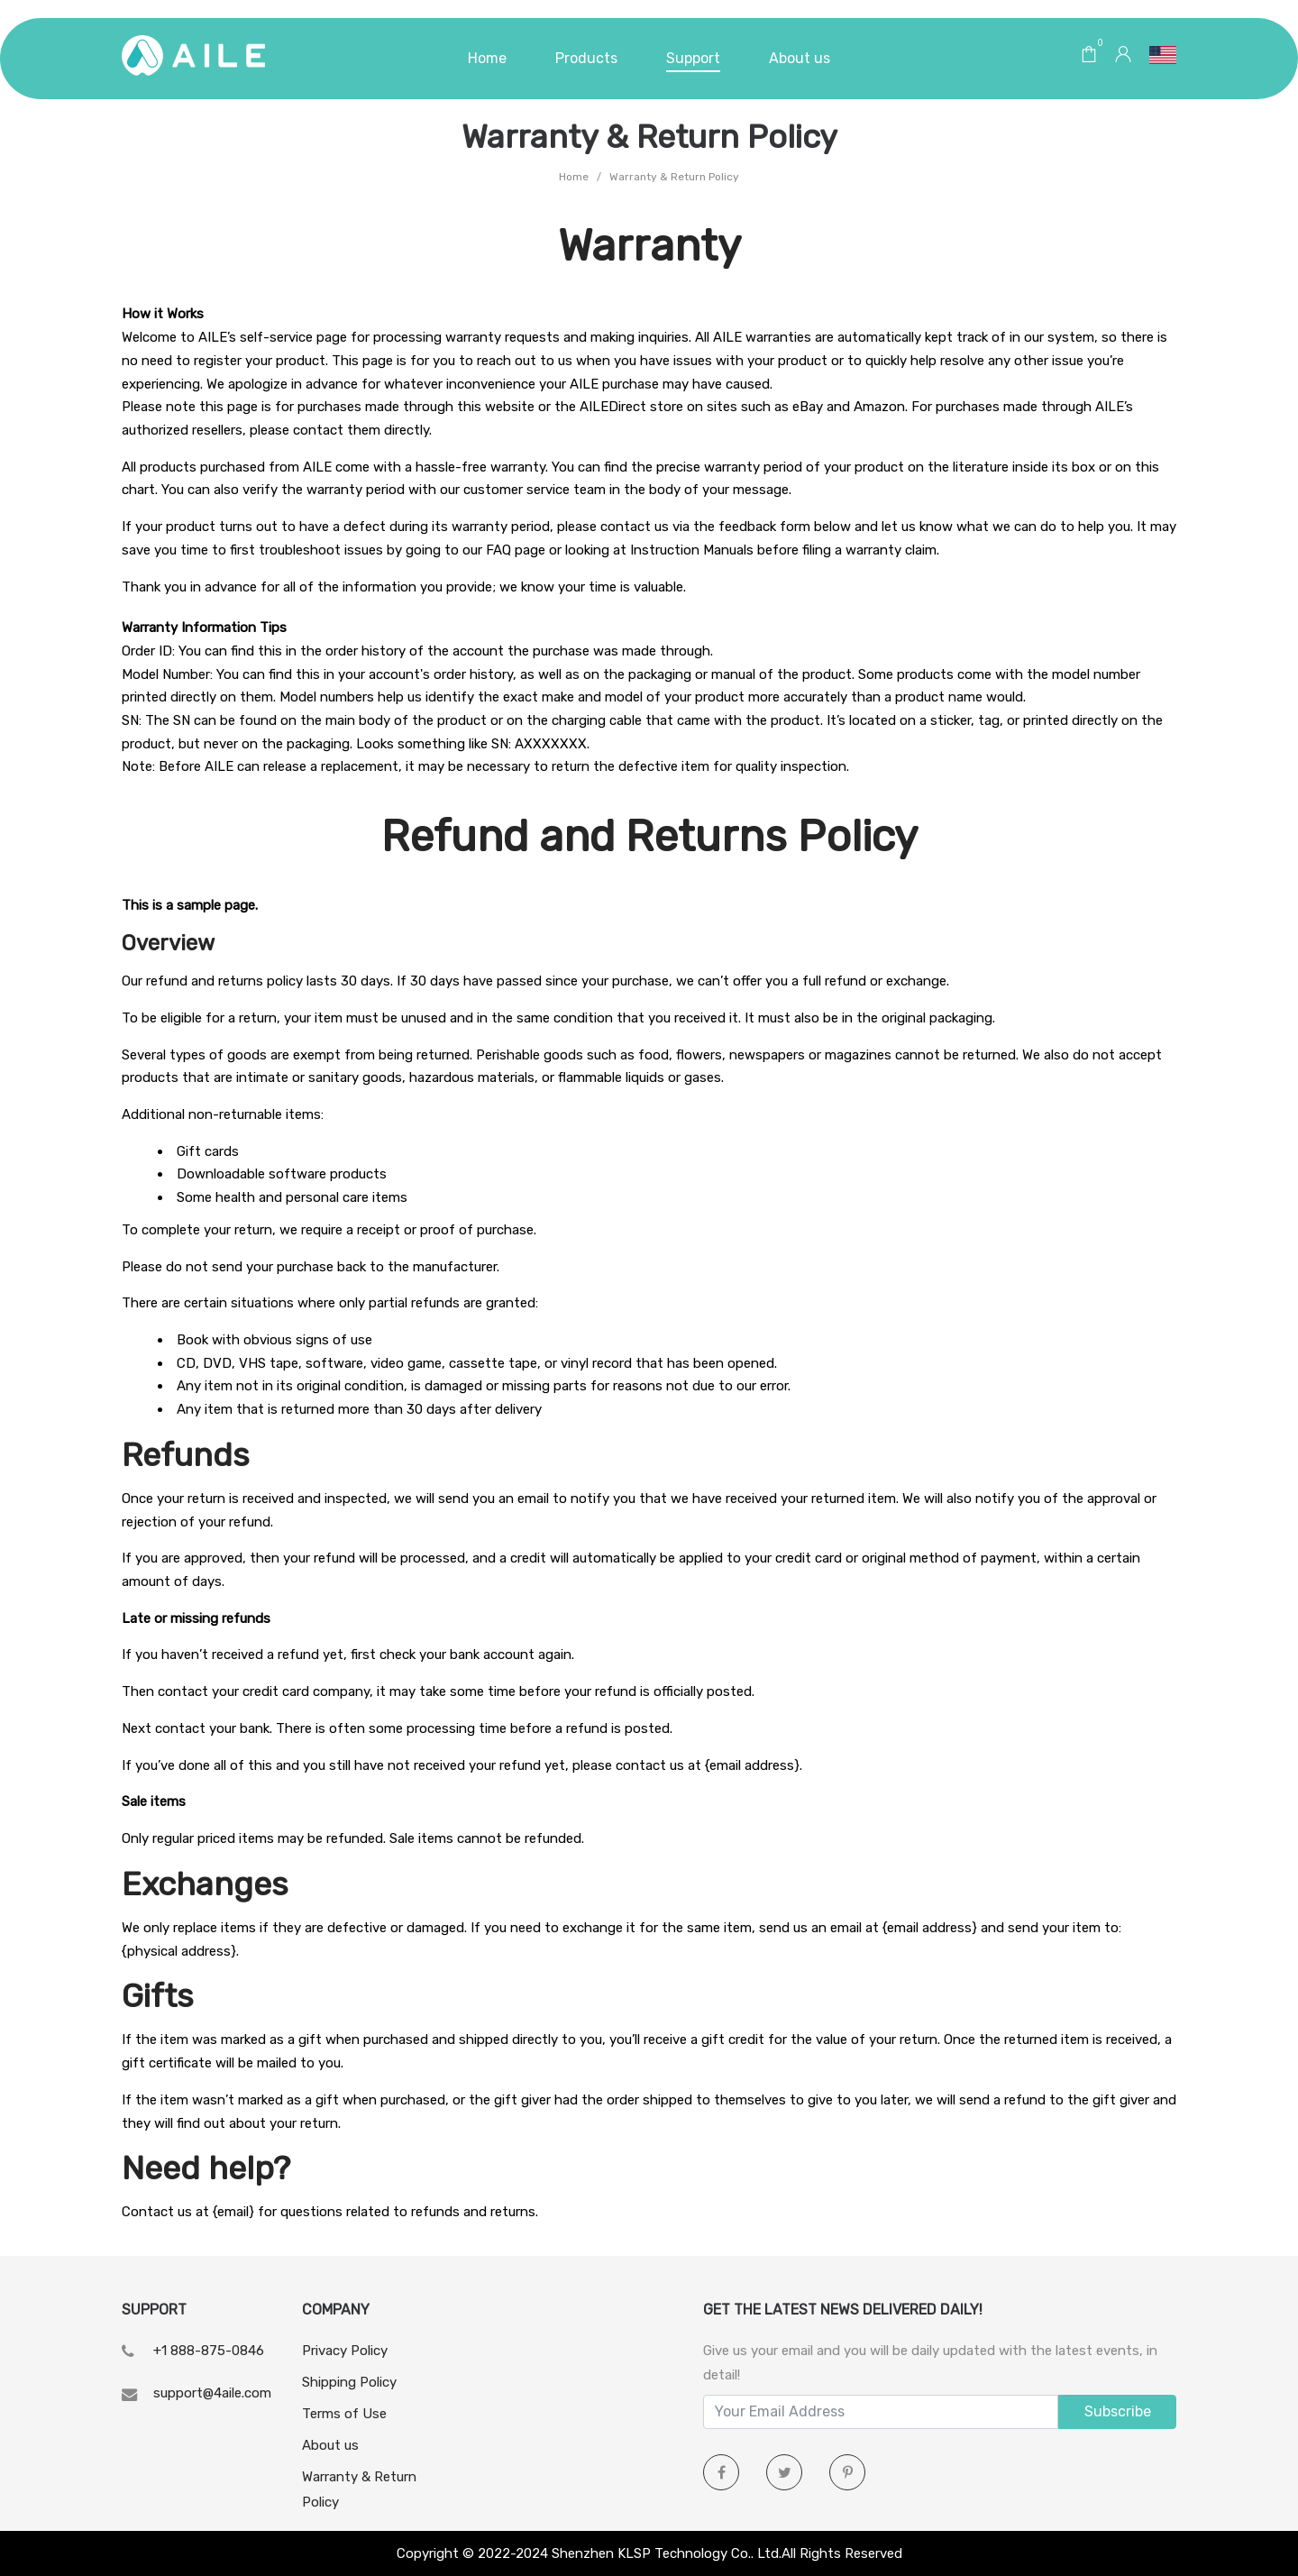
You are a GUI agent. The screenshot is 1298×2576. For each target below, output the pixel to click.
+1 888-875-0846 (208, 2350)
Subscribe (1117, 2411)
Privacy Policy (345, 2350)
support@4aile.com (212, 2393)
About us (330, 2445)
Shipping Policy (349, 2382)
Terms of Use (344, 2414)
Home (574, 176)
